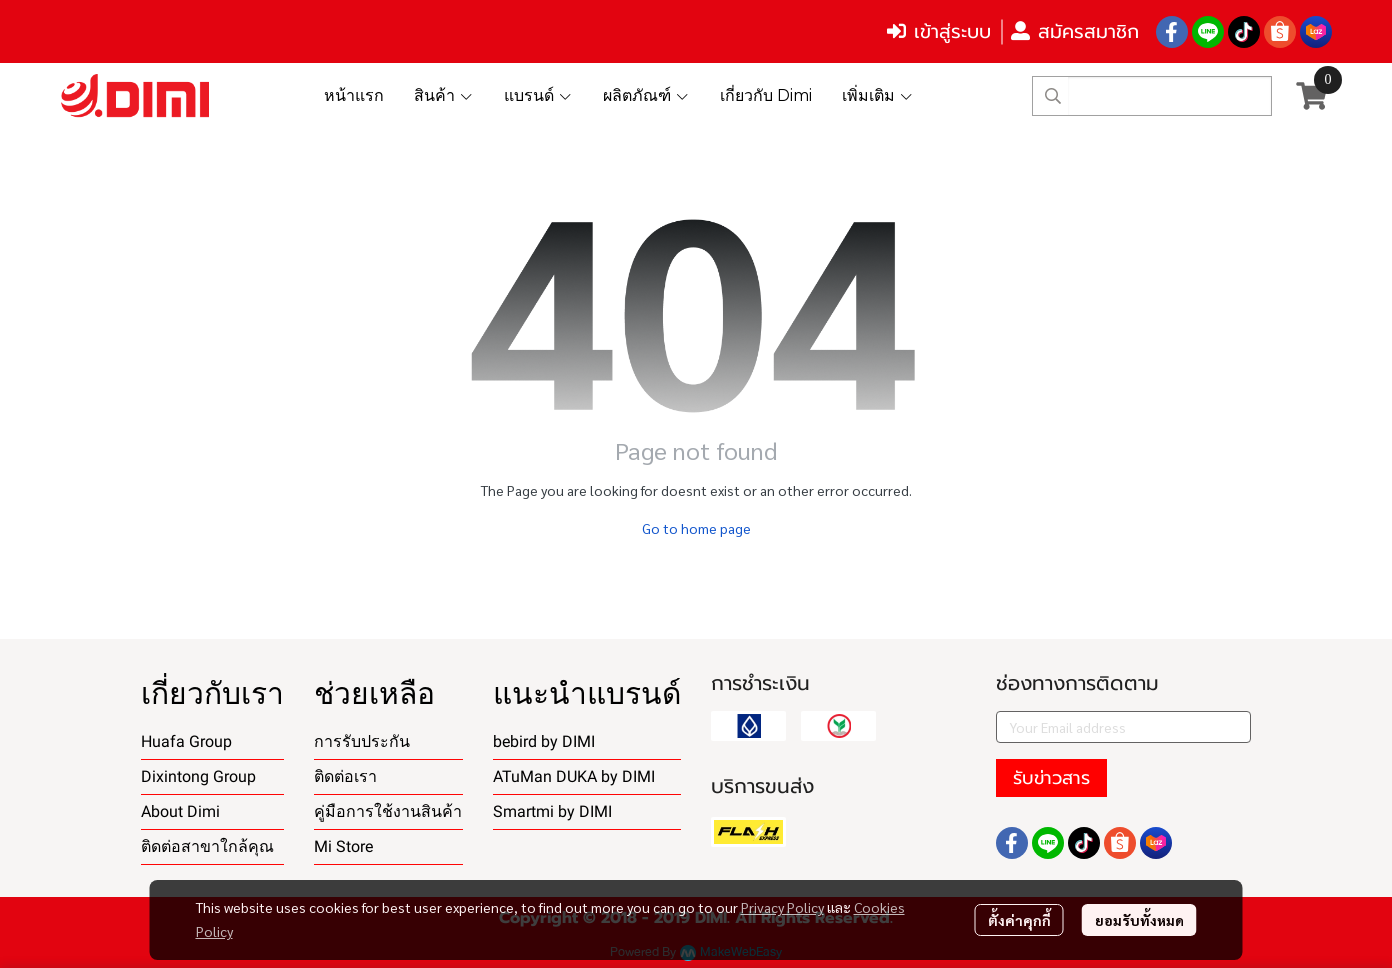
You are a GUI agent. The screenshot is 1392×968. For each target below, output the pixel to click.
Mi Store (343, 846)
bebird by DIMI (544, 741)
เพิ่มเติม (878, 95)
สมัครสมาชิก (1075, 31)
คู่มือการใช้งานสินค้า (388, 811)
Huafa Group (186, 741)
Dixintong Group (198, 776)
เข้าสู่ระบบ (939, 31)
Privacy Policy (782, 907)
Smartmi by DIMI (552, 811)
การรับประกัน (362, 741)
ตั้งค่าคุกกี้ (1019, 920)
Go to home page (696, 528)
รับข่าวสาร (1051, 778)
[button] (1152, 96)
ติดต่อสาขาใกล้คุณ (207, 846)
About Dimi (180, 811)
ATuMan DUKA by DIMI (574, 776)
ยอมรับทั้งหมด (1139, 920)
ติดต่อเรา (345, 776)
